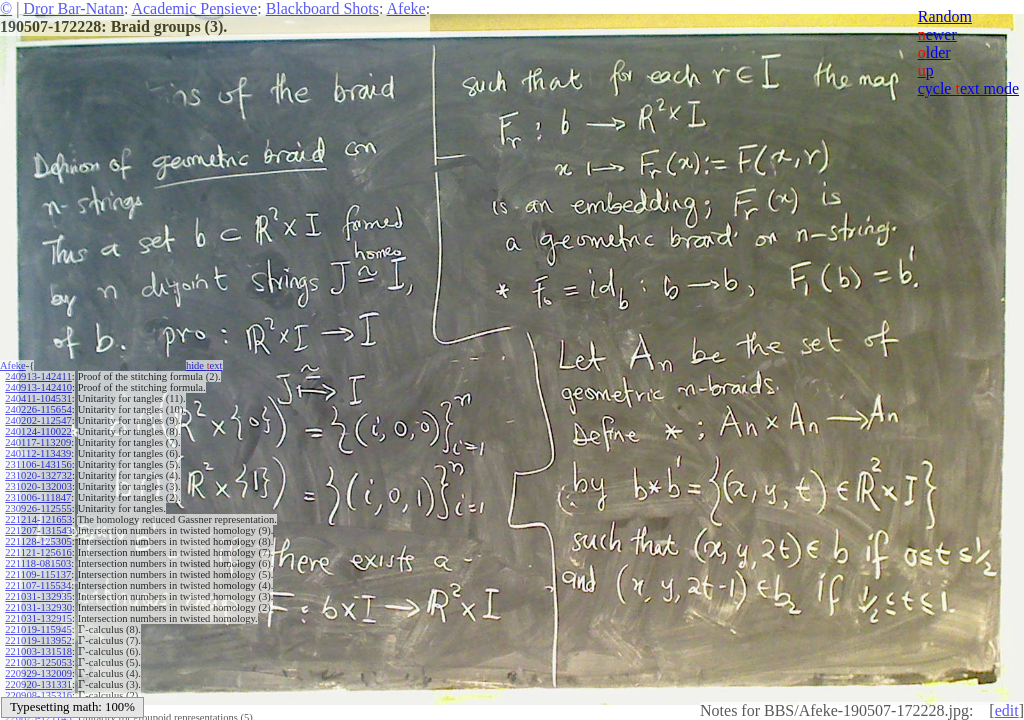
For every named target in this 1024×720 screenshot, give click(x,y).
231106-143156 (38, 464)
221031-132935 (38, 596)
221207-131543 (38, 530)
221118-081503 (38, 563)
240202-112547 (38, 420)
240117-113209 (38, 442)
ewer (937, 34)
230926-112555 (38, 508)
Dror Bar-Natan (73, 8)
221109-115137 (38, 574)
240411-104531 (38, 398)
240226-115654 (38, 409)
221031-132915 (38, 618)
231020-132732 (38, 475)
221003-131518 (38, 651)
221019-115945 (38, 629)
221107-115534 (38, 585)
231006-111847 (38, 497)
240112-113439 (38, 453)
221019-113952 (38, 640)
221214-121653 (38, 519)
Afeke (406, 8)
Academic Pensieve (194, 8)
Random (945, 16)
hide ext (204, 365)
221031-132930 (38, 607)
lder (934, 52)
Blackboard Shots (322, 8)
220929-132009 (38, 673)
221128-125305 (38, 541)
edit (1007, 710)
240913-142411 (38, 376)
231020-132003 (38, 486)
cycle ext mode (968, 88)
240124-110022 (38, 431)
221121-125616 (38, 552)
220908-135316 (38, 695)
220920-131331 (38, 684)
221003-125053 (38, 662)
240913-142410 (38, 387)
